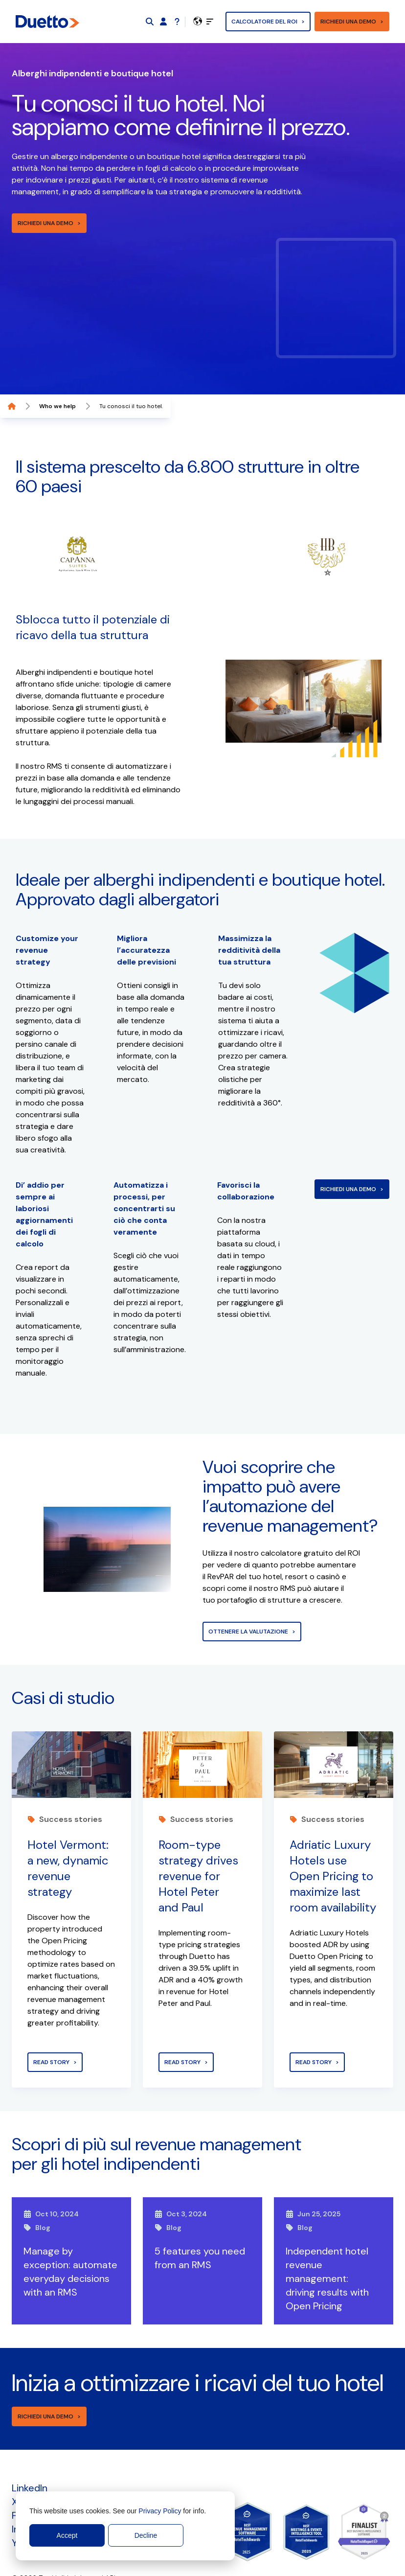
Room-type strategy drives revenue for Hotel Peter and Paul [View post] (198, 1837)
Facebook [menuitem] (33, 2476)
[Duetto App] (163, 21)
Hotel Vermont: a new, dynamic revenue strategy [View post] (68, 1829)
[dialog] (125, 2525)
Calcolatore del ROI (264, 21)
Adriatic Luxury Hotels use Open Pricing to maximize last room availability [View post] (333, 1837)
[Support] (177, 21)
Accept (67, 2535)
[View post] (71, 1726)
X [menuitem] (15, 2463)
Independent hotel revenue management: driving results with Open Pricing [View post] (327, 2240)
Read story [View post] (51, 2023)
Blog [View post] (36, 2189)
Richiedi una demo (348, 21)
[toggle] (210, 21)
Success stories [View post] (64, 1780)
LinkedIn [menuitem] (29, 2449)
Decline (146, 2535)
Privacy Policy (159, 2511)
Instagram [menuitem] (34, 2490)
